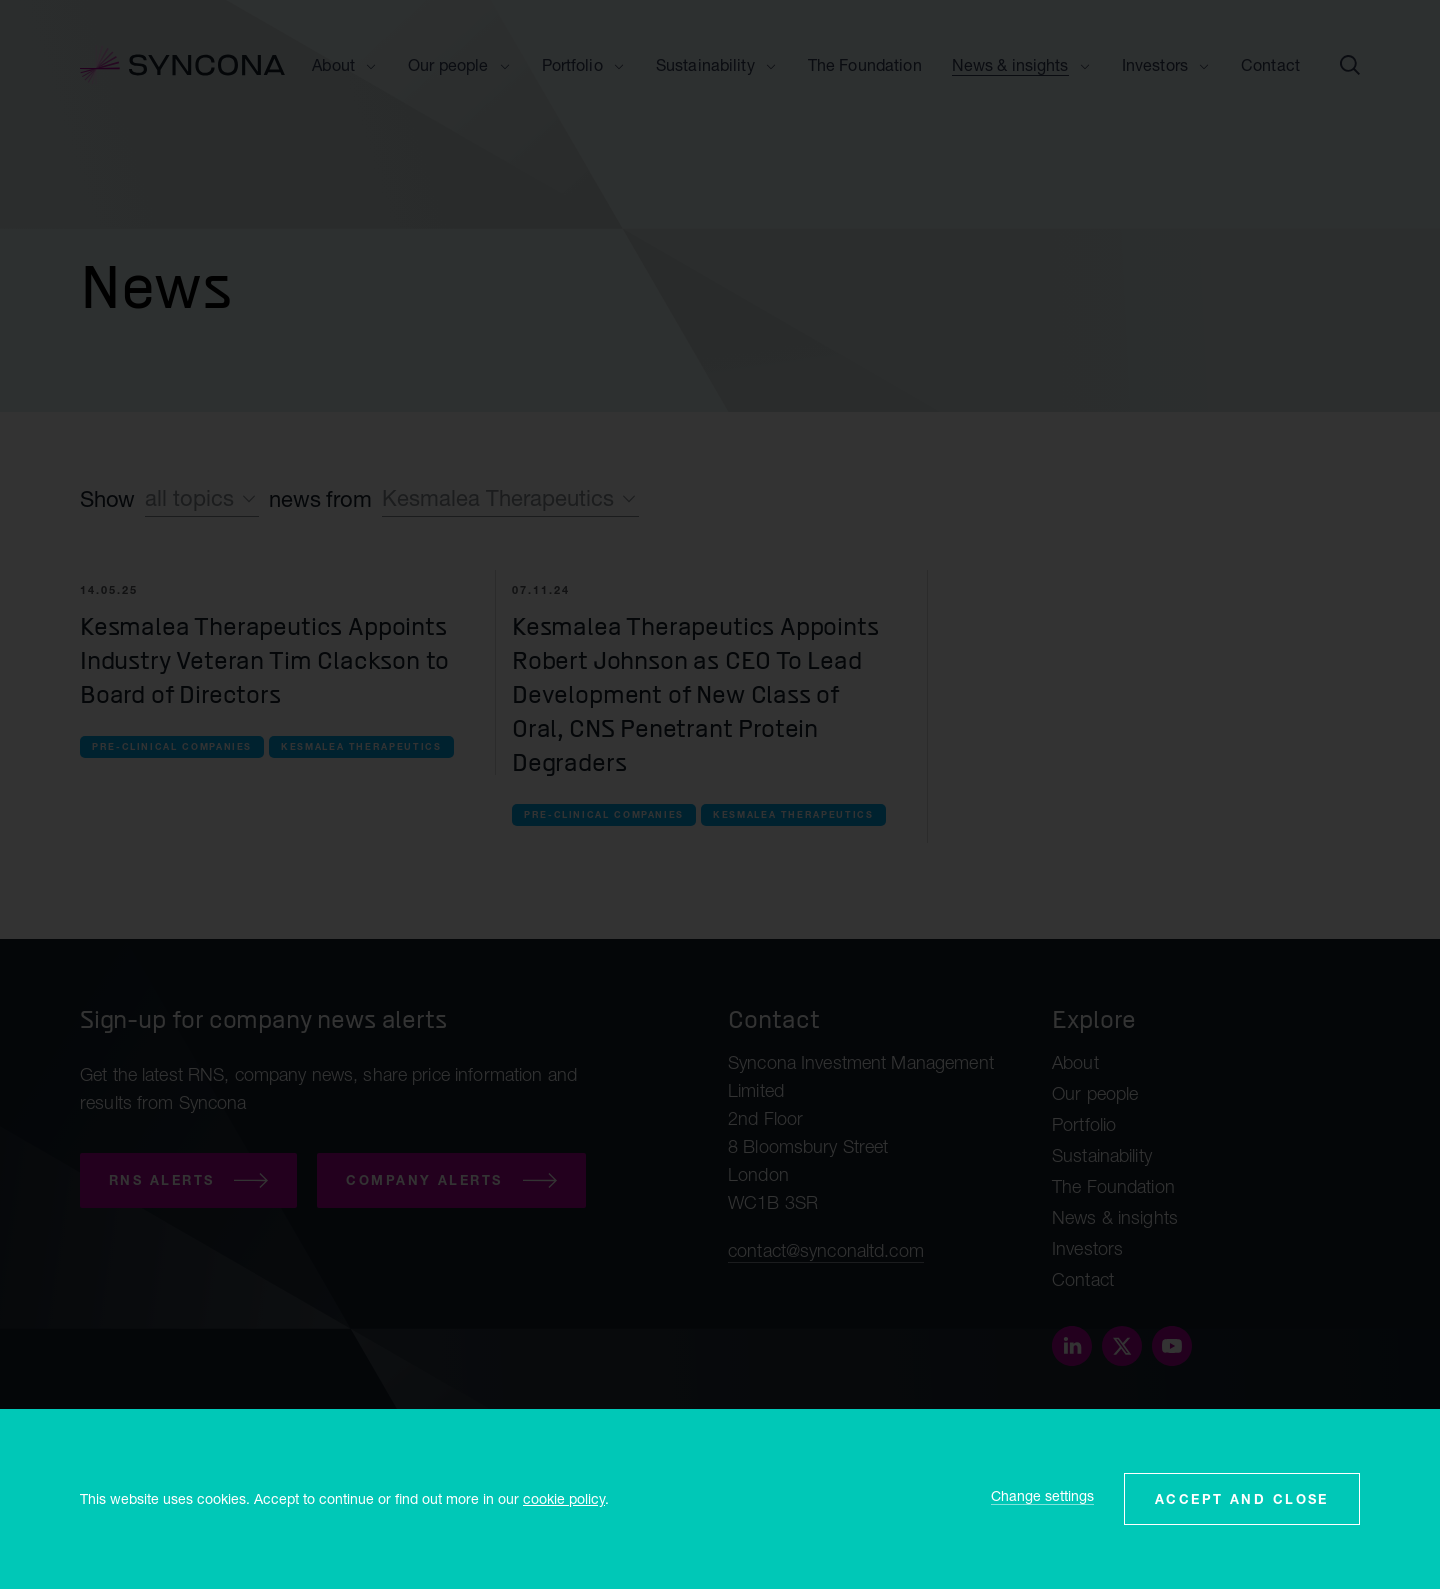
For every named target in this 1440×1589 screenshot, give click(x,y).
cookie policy (564, 1498)
